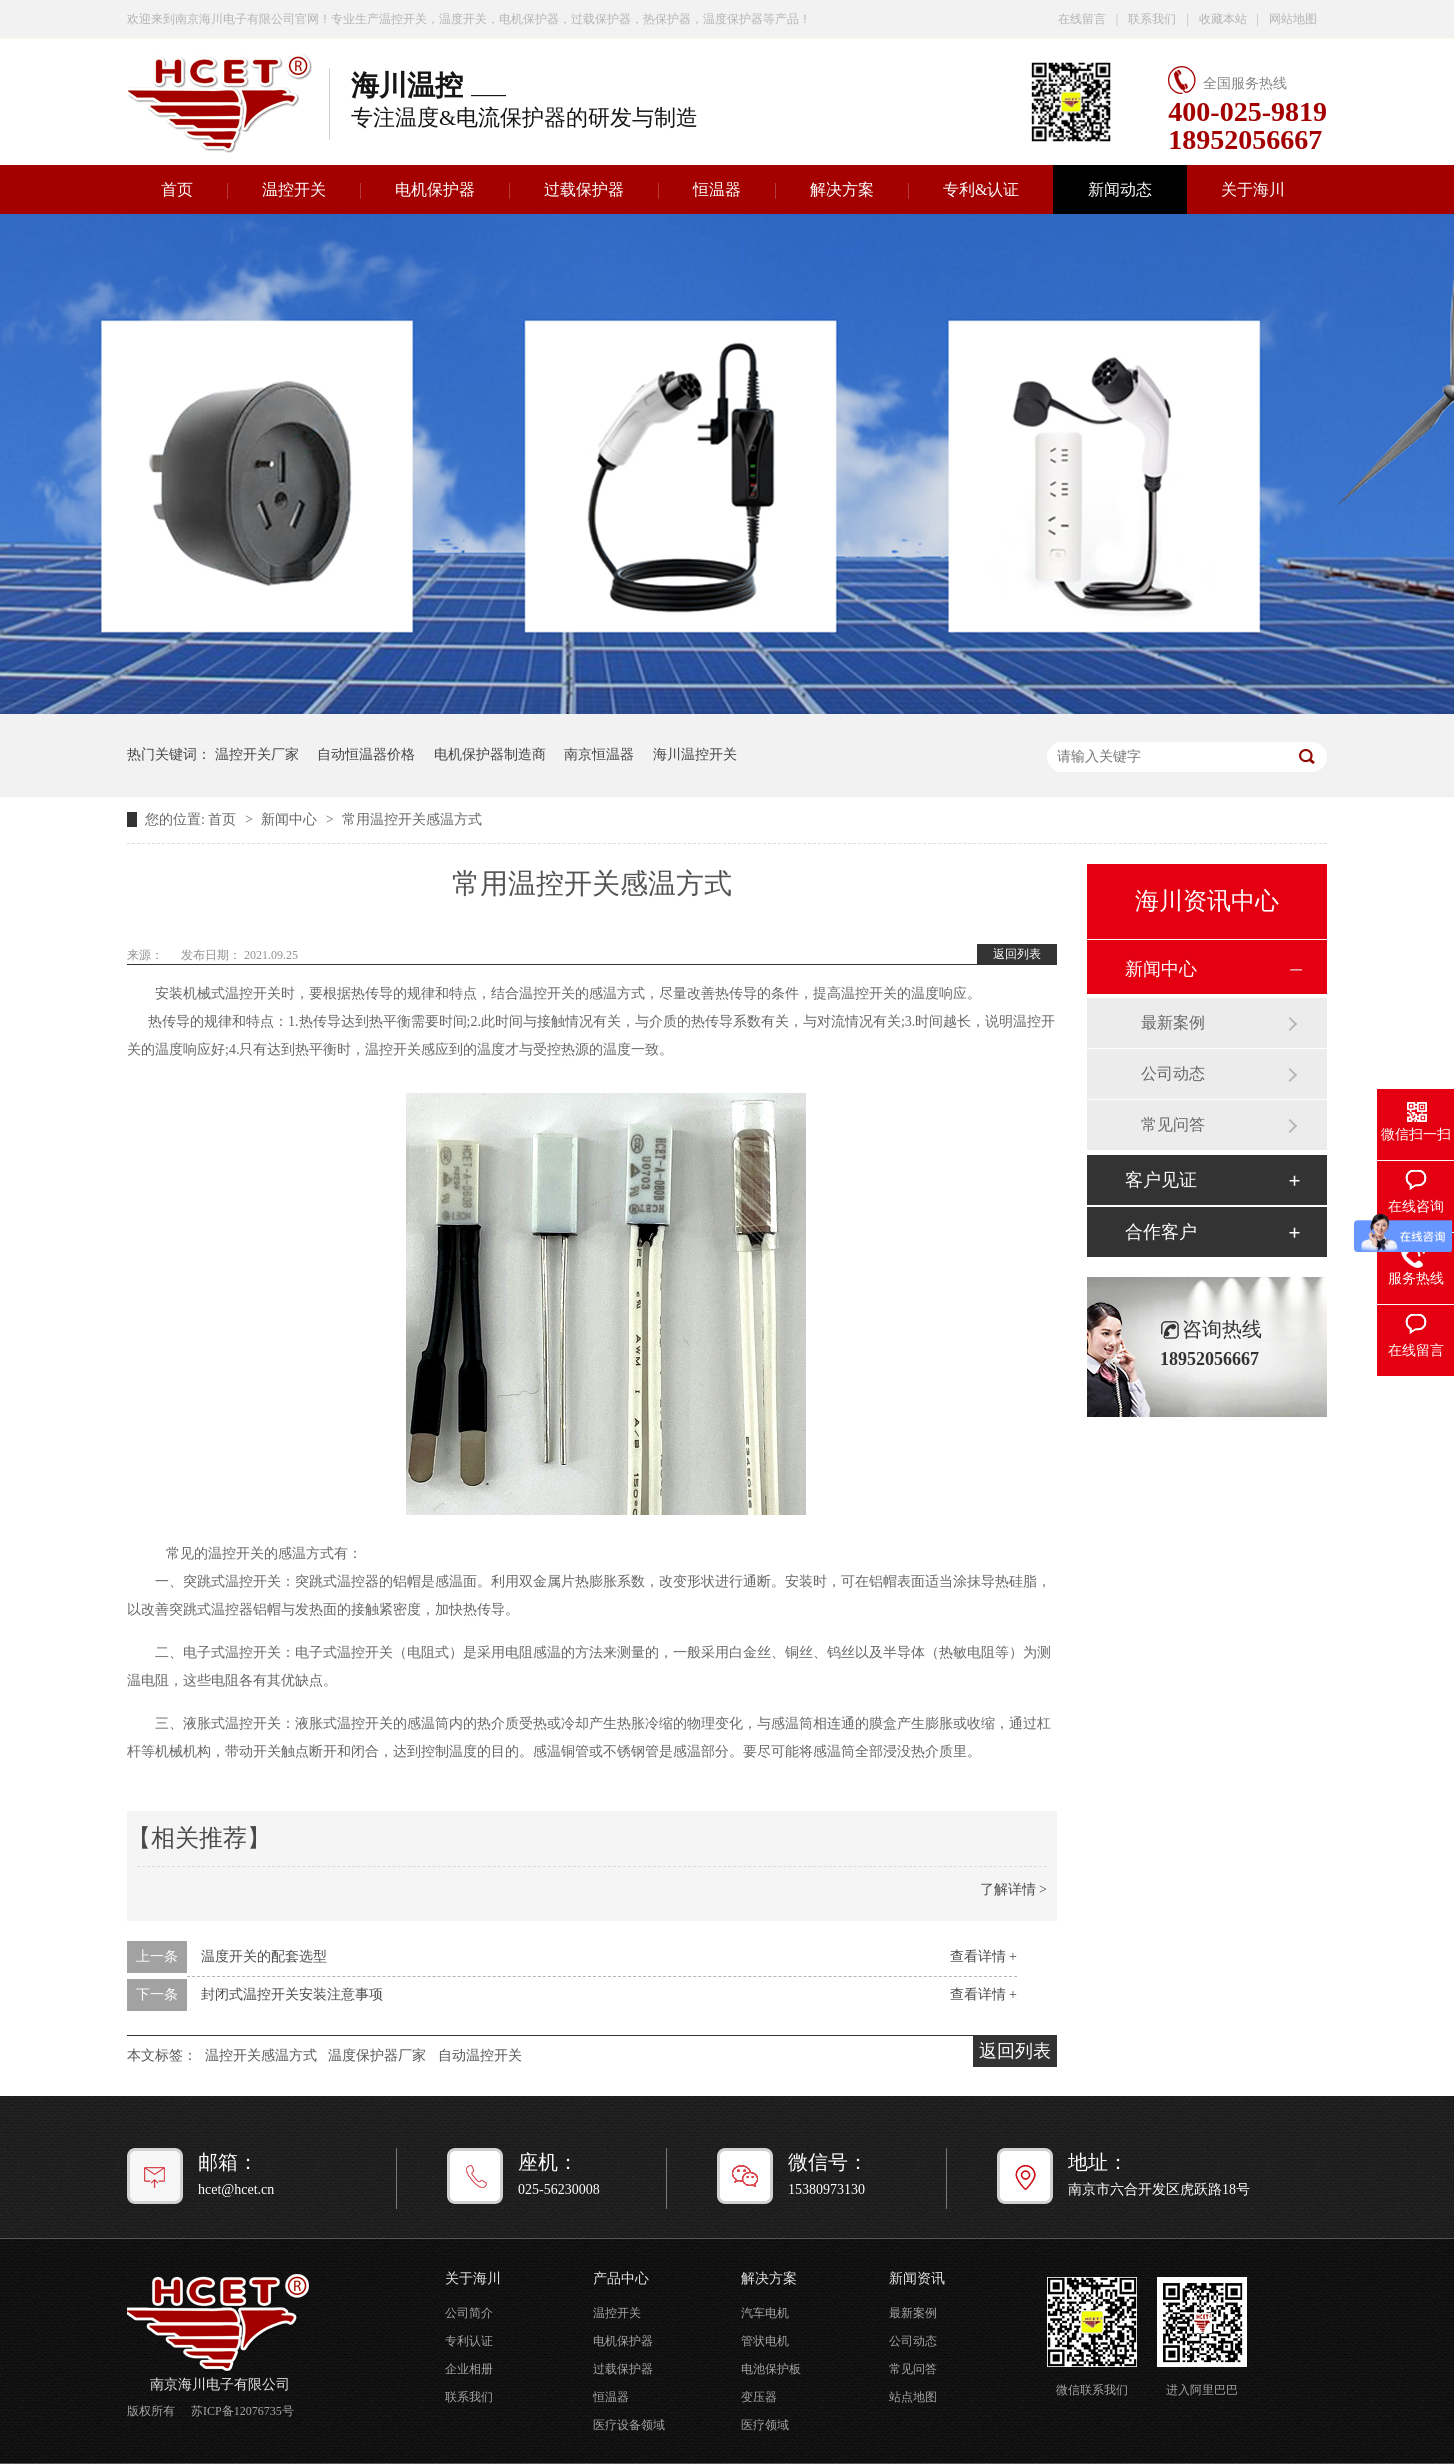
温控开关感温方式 (261, 2055)
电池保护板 (771, 2369)
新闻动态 (1120, 189)
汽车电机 (765, 2313)
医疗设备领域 (629, 2425)
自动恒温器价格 (366, 754)
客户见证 (1161, 1180)
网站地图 (1293, 19)
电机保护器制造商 (490, 754)
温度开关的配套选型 (264, 1956)
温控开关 (294, 189)
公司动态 (1173, 1073)
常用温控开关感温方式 (412, 819)
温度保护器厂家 (377, 2055)
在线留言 (1082, 19)
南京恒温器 (599, 754)
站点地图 (913, 2397)
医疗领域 (765, 2425)
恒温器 (717, 189)
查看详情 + (983, 1956)
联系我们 (1152, 19)
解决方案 (842, 189)
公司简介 (469, 2313)
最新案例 (1173, 1022)
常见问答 (1173, 1124)
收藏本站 (1223, 19)
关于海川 (1253, 189)
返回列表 (1017, 954)
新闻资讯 (917, 2278)
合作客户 (1161, 1232)
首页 (177, 189)
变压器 (759, 2397)
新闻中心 (291, 819)
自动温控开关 (480, 2055)
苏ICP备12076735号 (242, 2411)
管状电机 (765, 2341)
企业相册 (469, 2369)
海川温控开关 (695, 754)
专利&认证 (981, 189)
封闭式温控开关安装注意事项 (292, 1994)
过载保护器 (584, 189)
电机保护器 (435, 189)
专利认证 (469, 2341)
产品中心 (621, 2278)
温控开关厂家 (257, 754)
